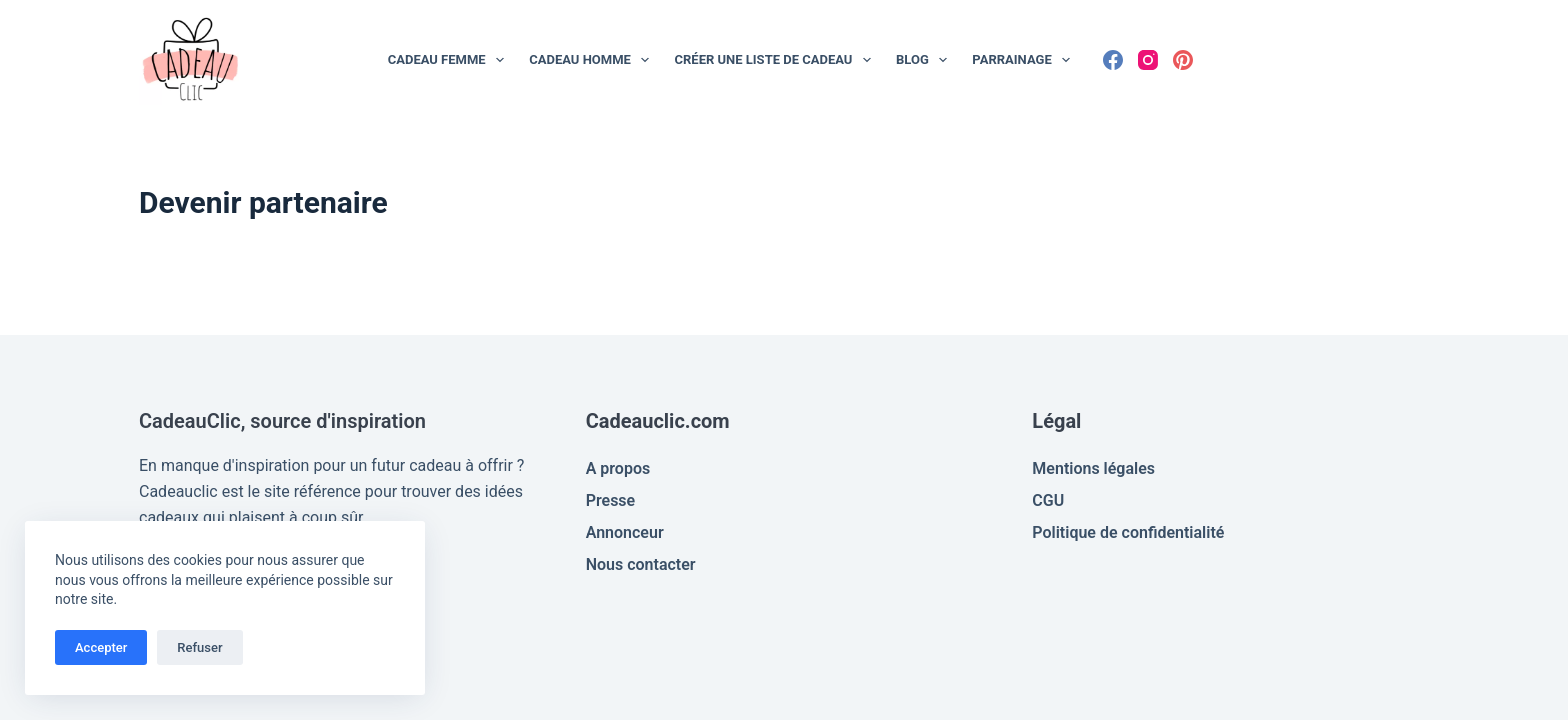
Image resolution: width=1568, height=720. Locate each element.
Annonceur (625, 532)
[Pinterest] (1183, 60)
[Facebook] (1113, 60)
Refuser (199, 647)
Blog (925, 60)
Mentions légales (1093, 468)
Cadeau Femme (450, 60)
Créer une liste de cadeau (776, 60)
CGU (1048, 500)
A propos (618, 468)
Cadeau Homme (593, 60)
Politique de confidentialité (1128, 532)
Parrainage (1025, 60)
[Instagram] (1148, 60)
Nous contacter (641, 564)
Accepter (101, 647)
